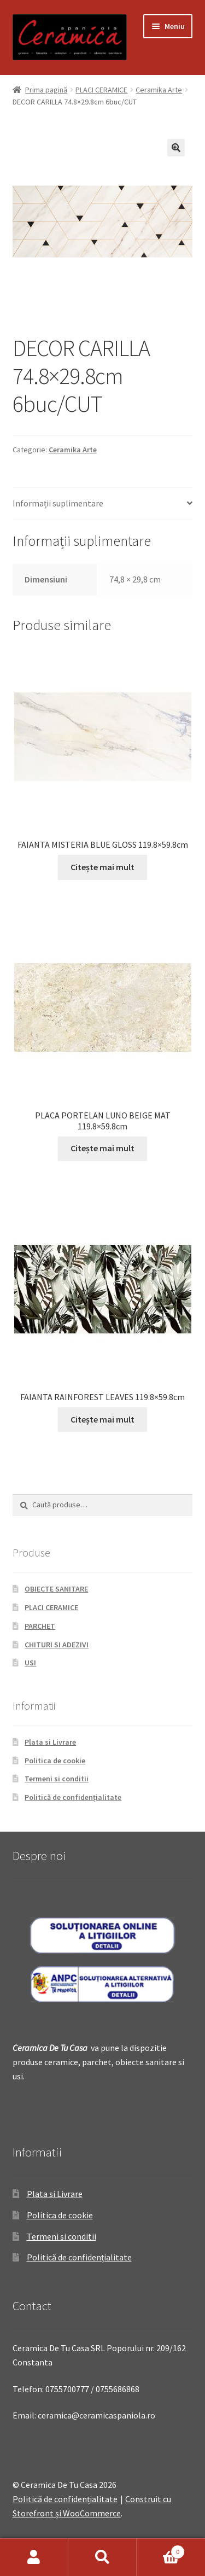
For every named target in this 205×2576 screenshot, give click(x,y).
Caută (102, 2557)
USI (30, 1663)
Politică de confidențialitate (73, 1797)
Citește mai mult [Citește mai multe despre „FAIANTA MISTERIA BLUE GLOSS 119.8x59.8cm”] (102, 866)
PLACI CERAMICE (101, 90)
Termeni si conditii (57, 1779)
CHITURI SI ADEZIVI (57, 1645)
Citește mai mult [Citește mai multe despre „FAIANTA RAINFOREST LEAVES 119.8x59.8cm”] (102, 1419)
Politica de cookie (55, 1760)
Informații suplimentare (58, 503)
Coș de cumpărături (161, 2549)
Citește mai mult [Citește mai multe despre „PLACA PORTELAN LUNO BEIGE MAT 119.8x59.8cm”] (102, 1148)
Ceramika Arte (159, 90)
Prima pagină (46, 90)
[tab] (103, 504)
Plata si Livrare (50, 1742)
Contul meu (34, 2557)
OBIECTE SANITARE (56, 1589)
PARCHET (40, 1626)
